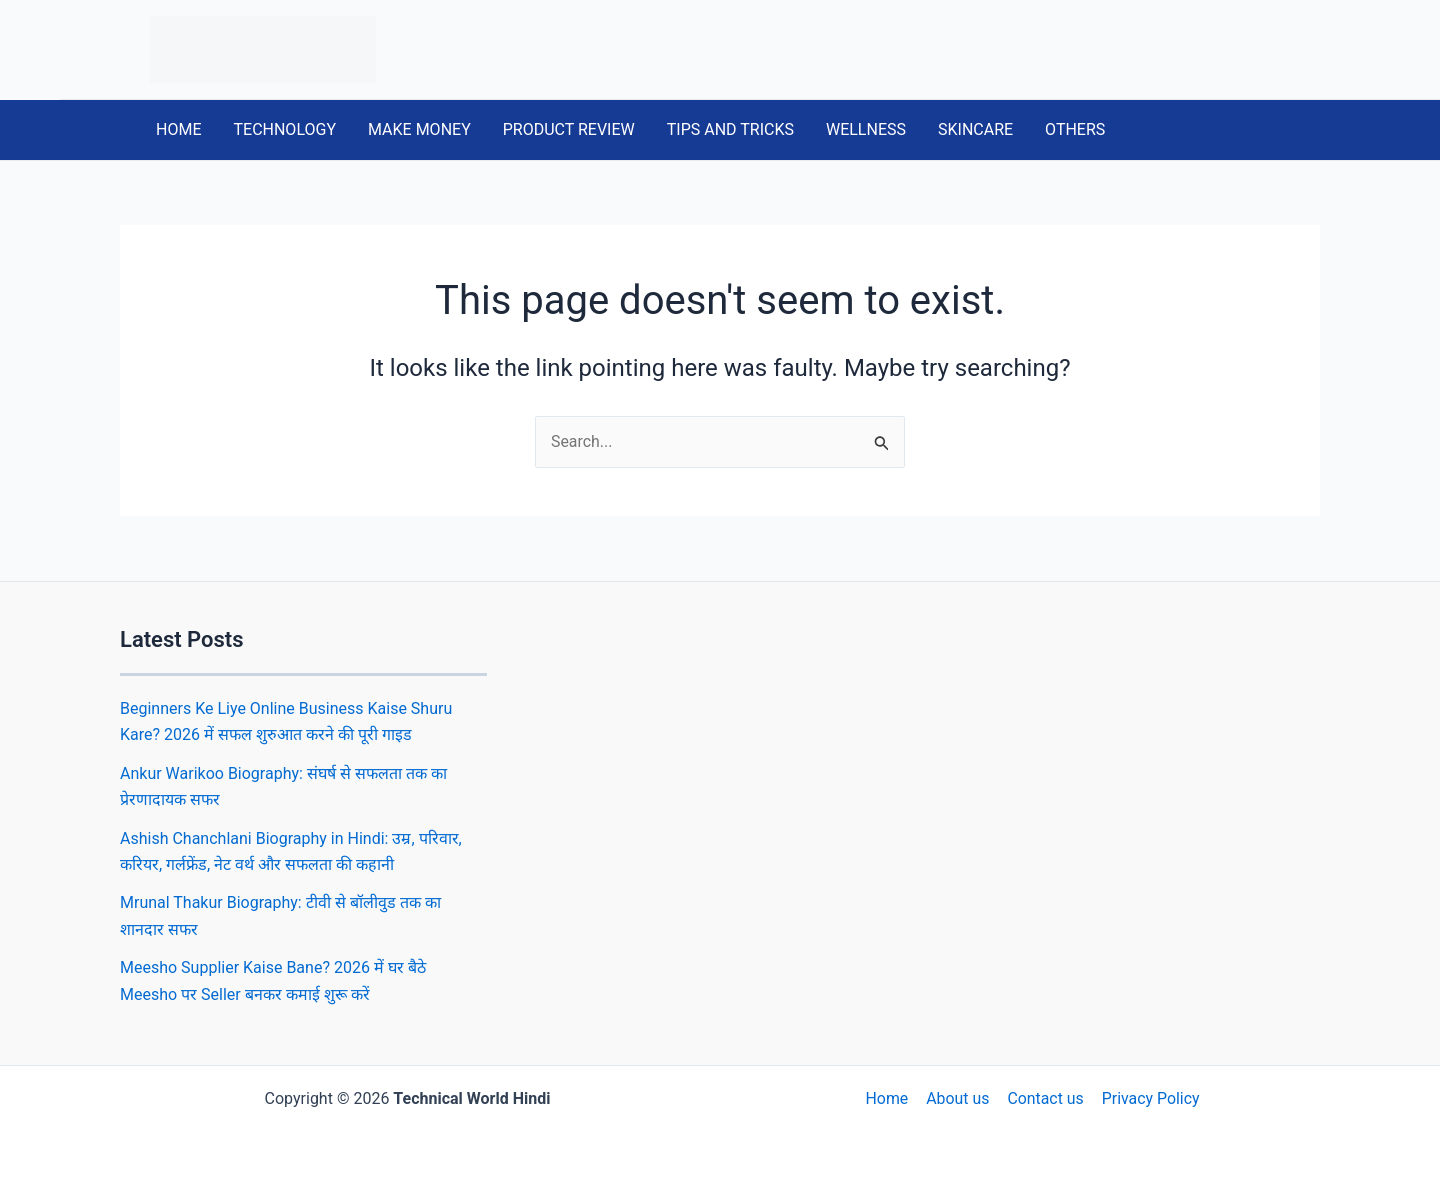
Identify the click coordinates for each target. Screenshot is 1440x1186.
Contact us (1044, 1098)
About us (958, 1098)
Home (888, 1098)
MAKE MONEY (419, 129)
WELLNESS (866, 129)
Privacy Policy (1148, 1098)
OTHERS (1075, 129)
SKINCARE (975, 129)
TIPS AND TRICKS (730, 129)
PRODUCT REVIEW (569, 129)
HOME (178, 129)
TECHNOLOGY (284, 129)
